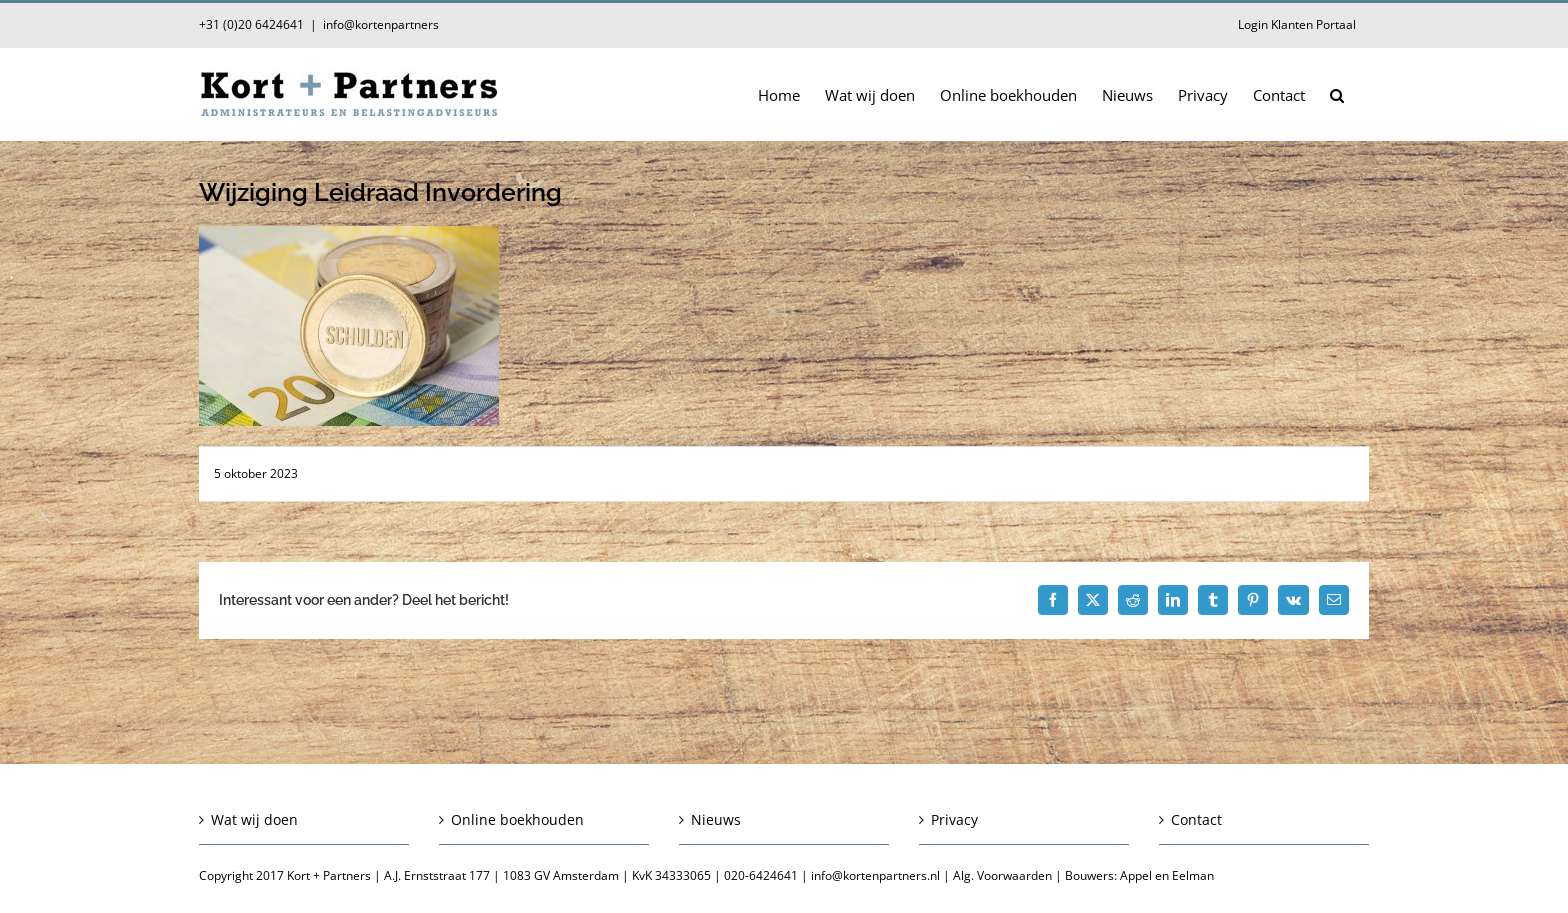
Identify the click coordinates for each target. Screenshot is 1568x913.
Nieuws (716, 819)
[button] (1337, 94)
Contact (1196, 819)
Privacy (954, 819)
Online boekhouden (517, 819)
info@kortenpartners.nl (875, 875)
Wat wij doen (254, 819)
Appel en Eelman (1167, 875)
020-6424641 (761, 875)
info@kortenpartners (381, 24)
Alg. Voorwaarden (1002, 875)
